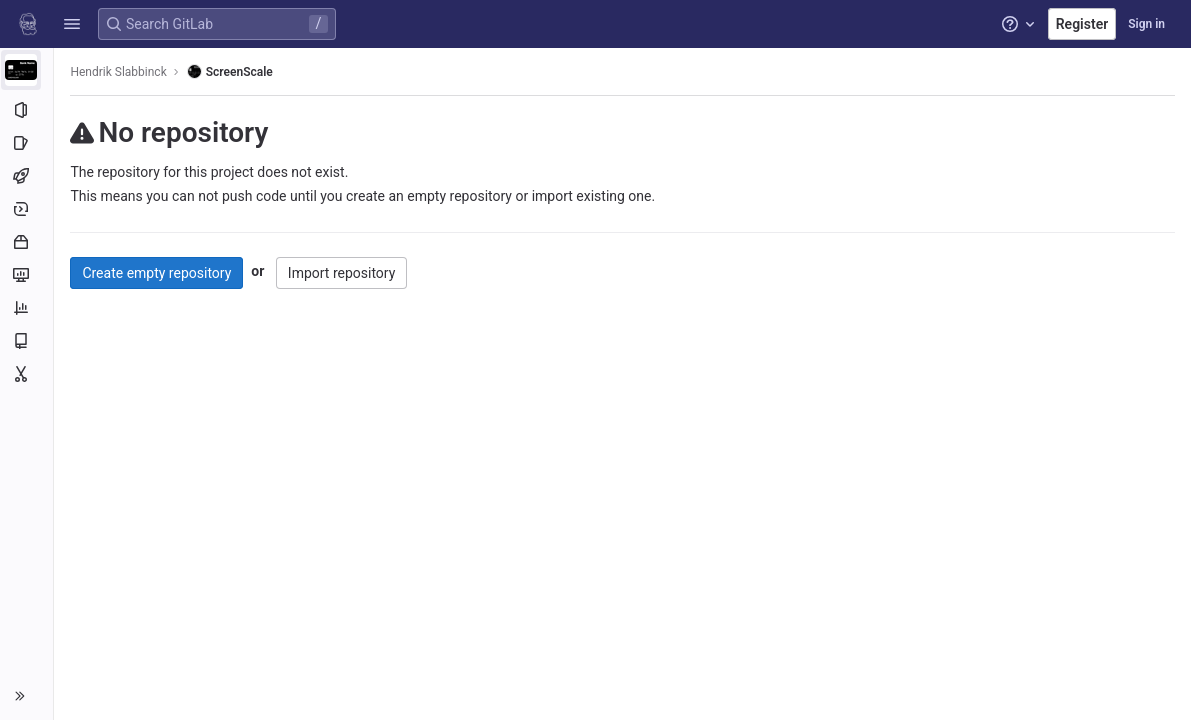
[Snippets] (27, 374)
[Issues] (27, 143)
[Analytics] (27, 308)
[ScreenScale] (28, 70)
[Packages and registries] (27, 242)
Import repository (343, 273)
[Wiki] (27, 341)
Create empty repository (158, 273)
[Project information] (27, 110)
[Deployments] (27, 209)
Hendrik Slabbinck (120, 72)
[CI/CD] (27, 176)
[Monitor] (27, 275)
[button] (72, 24)
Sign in (1146, 24)
